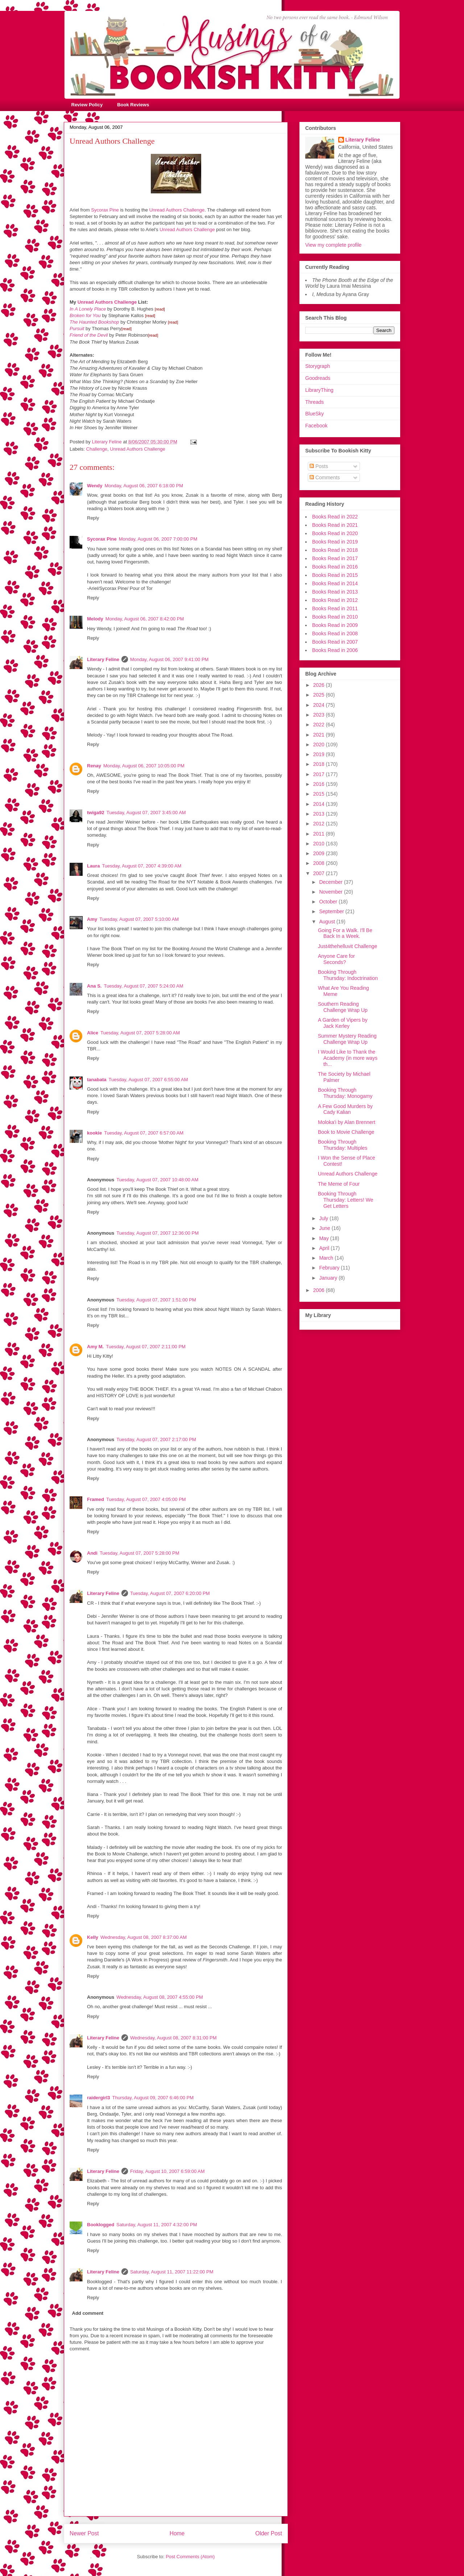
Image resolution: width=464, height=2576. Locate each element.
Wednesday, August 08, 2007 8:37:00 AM (143, 1937)
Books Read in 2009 (335, 625)
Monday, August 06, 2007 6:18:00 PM (143, 485)
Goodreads (317, 378)
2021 (319, 735)
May (324, 1238)
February (330, 1268)
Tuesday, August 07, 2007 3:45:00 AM (146, 812)
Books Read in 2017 (335, 558)
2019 (319, 754)
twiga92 (95, 812)
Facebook (316, 425)
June (325, 1228)
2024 (319, 705)
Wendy (94, 485)
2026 (319, 685)
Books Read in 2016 (335, 567)
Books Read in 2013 (335, 592)
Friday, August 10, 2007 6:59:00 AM (167, 2171)
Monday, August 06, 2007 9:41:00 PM (169, 659)
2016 (319, 784)
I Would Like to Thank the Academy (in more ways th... (347, 1058)
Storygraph (317, 366)
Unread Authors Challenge (177, 210)
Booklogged (100, 2224)
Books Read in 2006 (335, 650)
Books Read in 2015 (335, 575)
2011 (319, 834)
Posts (319, 466)
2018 (319, 764)
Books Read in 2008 (335, 633)
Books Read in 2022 (335, 517)
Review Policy (87, 104)
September (332, 911)
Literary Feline (103, 659)
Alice (92, 1032)
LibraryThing (319, 390)
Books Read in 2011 (335, 608)
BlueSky (314, 414)
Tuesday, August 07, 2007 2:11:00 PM (146, 1346)
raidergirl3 (98, 2097)
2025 (319, 695)
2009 (319, 853)
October (329, 902)
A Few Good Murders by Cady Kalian (345, 1109)
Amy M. (95, 1346)
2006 (319, 1290)
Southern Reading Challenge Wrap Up (343, 1007)
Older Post (268, 2533)
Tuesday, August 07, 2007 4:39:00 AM (141, 866)
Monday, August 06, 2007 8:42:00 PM (144, 619)
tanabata (96, 1079)
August (327, 921)
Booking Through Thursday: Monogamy (345, 1093)
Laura (93, 866)
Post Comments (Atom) (190, 2556)
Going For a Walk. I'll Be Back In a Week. (345, 933)
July (324, 1218)
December (331, 882)
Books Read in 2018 (335, 550)
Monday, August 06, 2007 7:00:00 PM (158, 539)
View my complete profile (333, 245)
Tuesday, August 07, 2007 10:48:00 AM (157, 1179)
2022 (319, 724)
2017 (319, 774)
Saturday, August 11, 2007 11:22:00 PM (172, 2271)
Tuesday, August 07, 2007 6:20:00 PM (170, 1593)
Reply (93, 518)
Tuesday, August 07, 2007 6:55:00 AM (148, 1079)
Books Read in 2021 (335, 525)
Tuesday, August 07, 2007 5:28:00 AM (140, 1032)
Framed (95, 1499)
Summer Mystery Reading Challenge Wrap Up (347, 1039)
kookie (94, 1133)
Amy (92, 919)
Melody (95, 619)
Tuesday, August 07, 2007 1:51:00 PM (156, 1300)
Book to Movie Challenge (346, 1132)
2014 (319, 804)
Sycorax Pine (105, 210)
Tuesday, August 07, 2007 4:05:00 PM (146, 1499)
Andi (92, 1553)
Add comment (88, 2313)
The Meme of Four (339, 1184)
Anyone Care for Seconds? (336, 959)
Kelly (92, 1937)
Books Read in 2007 (335, 642)
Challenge (97, 449)
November (331, 892)
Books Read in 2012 (335, 600)
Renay (94, 765)
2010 (319, 843)
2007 (319, 873)
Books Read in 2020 (335, 533)
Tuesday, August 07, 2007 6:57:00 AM (143, 1133)
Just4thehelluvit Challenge (347, 946)
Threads (314, 402)
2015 (319, 794)
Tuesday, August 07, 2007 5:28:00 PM (139, 1553)
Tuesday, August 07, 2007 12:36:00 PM (157, 1233)
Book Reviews (133, 104)
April (325, 1248)
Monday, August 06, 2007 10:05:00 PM (144, 765)
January (329, 1278)
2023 (319, 715)
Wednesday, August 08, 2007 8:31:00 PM (173, 2037)
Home (177, 2533)
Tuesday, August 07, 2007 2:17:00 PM (156, 1439)
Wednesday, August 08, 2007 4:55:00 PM (159, 1997)
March (327, 1258)
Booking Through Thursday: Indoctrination (348, 975)
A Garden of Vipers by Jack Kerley (343, 1023)
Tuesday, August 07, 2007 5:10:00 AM (139, 919)
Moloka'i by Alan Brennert (346, 1122)
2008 (319, 863)
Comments (325, 477)
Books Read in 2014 (335, 583)
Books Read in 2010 (335, 617)
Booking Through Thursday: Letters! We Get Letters (345, 1200)
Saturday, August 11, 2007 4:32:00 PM (156, 2224)
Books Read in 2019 (335, 542)
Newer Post (84, 2533)
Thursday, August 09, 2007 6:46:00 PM (153, 2097)
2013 (319, 814)
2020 (319, 744)
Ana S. (94, 986)
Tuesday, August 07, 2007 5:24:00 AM (143, 986)
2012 (319, 823)
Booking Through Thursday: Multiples (342, 1145)
